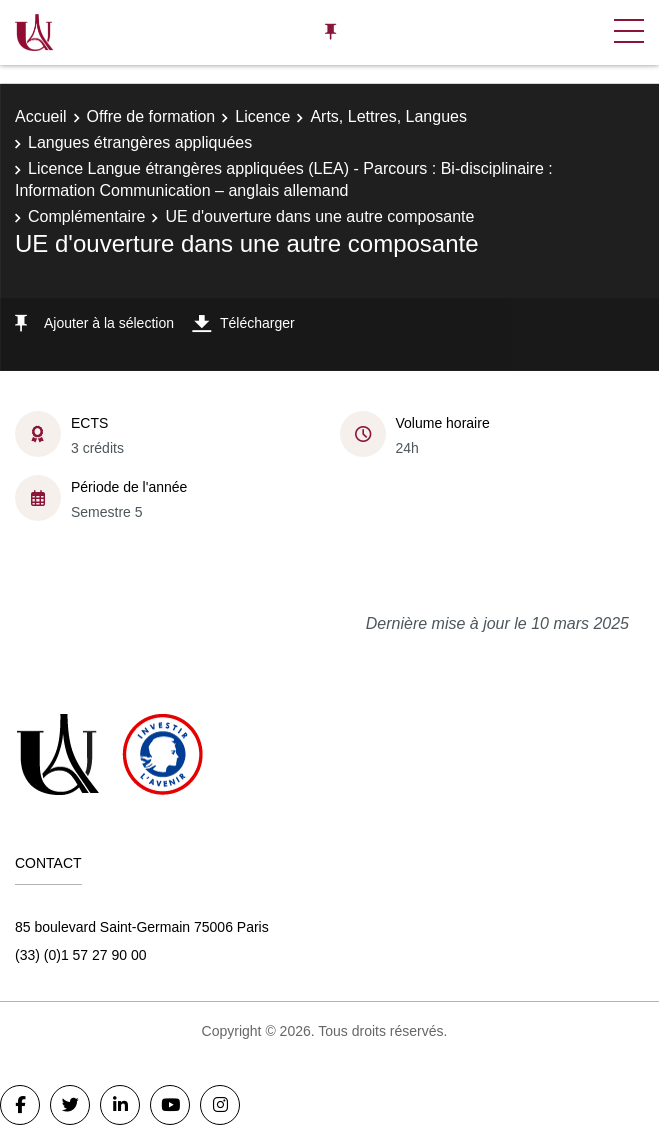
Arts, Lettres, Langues (388, 116)
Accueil (41, 116)
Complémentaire (86, 216)
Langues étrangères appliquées (140, 142)
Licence (262, 116)
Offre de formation (151, 116)
